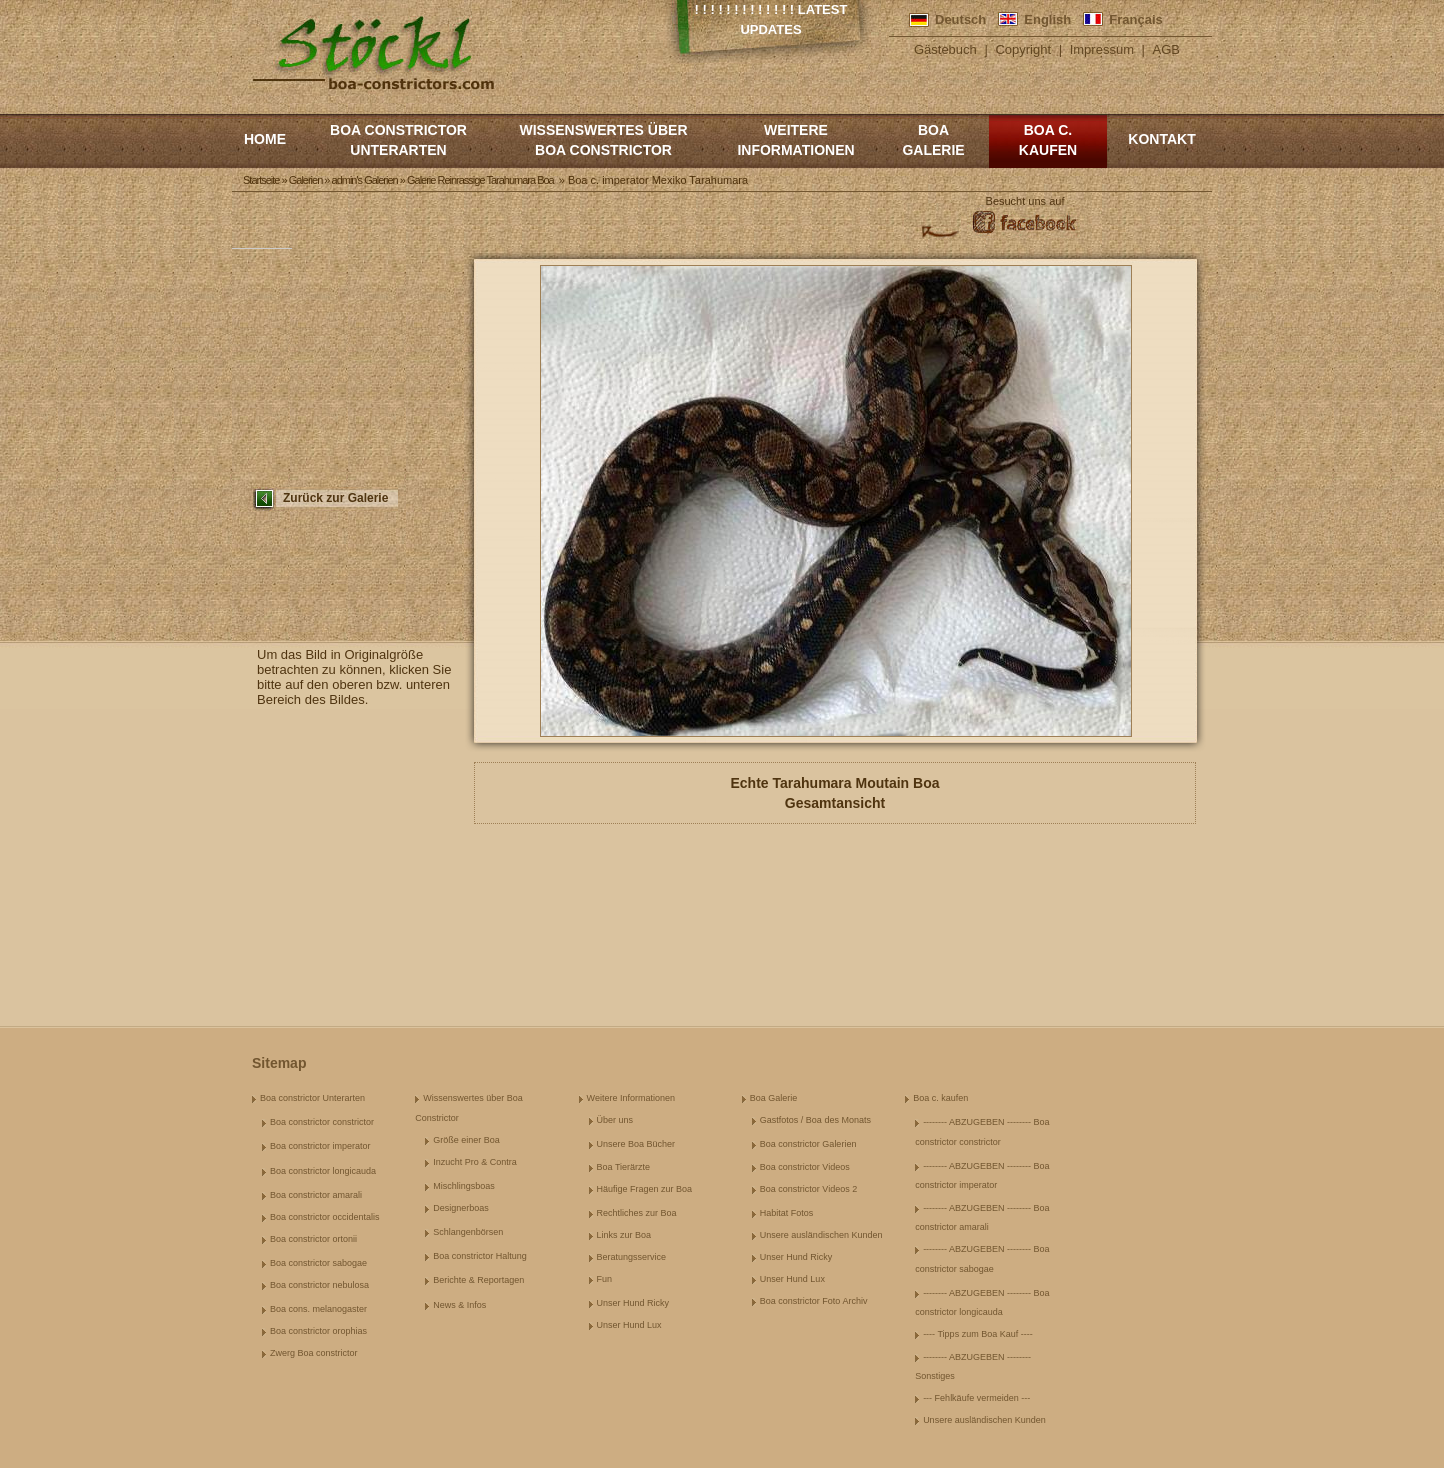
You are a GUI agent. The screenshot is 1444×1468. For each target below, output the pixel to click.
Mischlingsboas (464, 1186)
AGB (1166, 49)
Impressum (1102, 49)
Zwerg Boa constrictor (314, 1353)
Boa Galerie (933, 140)
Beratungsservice (632, 1257)
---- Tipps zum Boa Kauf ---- (978, 1334)
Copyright (1023, 49)
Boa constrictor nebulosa (319, 1285)
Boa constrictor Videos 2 (808, 1189)
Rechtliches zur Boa (637, 1213)
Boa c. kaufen (1048, 140)
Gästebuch (945, 49)
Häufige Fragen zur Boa (645, 1189)
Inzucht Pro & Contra (475, 1162)
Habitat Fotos (787, 1213)
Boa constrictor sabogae (318, 1263)
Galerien (306, 180)
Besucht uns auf (1025, 201)
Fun (605, 1279)
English (1047, 19)
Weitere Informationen (795, 140)
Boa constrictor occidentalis (325, 1217)
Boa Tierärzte (624, 1167)
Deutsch (960, 19)
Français (1135, 19)
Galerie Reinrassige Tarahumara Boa (480, 180)
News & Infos (459, 1305)
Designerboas (461, 1208)
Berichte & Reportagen (478, 1280)
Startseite (261, 180)
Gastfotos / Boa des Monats (815, 1120)
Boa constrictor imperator (320, 1146)
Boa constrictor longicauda (323, 1171)
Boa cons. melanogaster (318, 1309)
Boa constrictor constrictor (322, 1122)
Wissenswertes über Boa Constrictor (603, 140)
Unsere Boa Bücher (636, 1144)
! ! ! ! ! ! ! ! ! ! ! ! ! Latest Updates (771, 19)
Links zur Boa (624, 1235)
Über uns (615, 1120)
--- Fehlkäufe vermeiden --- (976, 1398)
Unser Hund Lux (629, 1325)
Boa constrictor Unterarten (398, 140)
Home (265, 139)
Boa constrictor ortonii (313, 1239)
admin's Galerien (365, 180)
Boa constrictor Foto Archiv (814, 1301)
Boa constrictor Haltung (480, 1256)
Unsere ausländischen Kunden (821, 1235)
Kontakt (1161, 139)
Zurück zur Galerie (335, 498)
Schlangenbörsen (468, 1232)
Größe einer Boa (466, 1140)
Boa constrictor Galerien (808, 1144)
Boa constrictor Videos (805, 1167)
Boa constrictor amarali (316, 1195)
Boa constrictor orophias (318, 1331)
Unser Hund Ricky (633, 1303)
